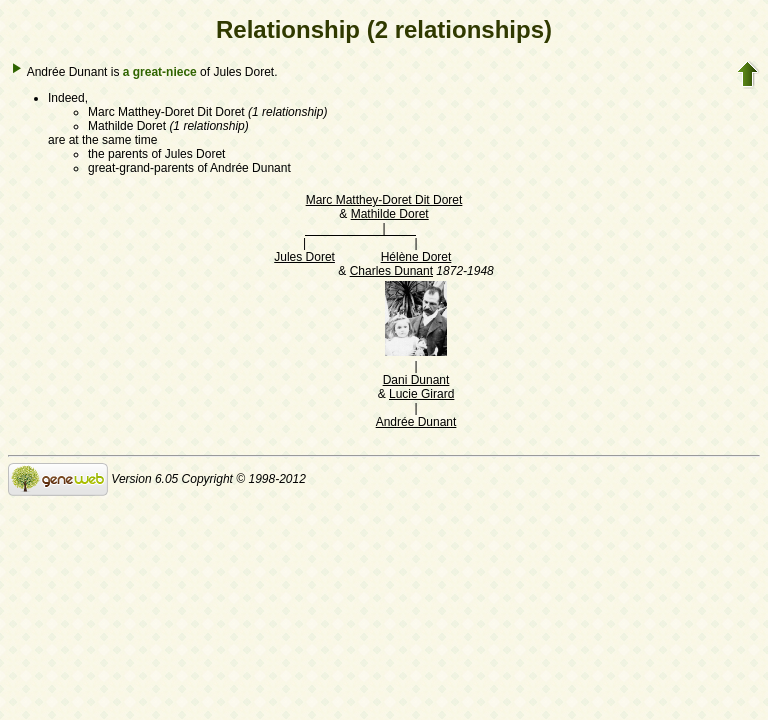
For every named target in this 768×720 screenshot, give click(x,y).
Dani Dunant (416, 380)
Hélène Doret (416, 257)
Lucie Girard (421, 394)
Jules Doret (304, 257)
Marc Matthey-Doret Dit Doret (384, 200)
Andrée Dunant (416, 422)
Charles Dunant (391, 271)
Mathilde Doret (390, 214)
